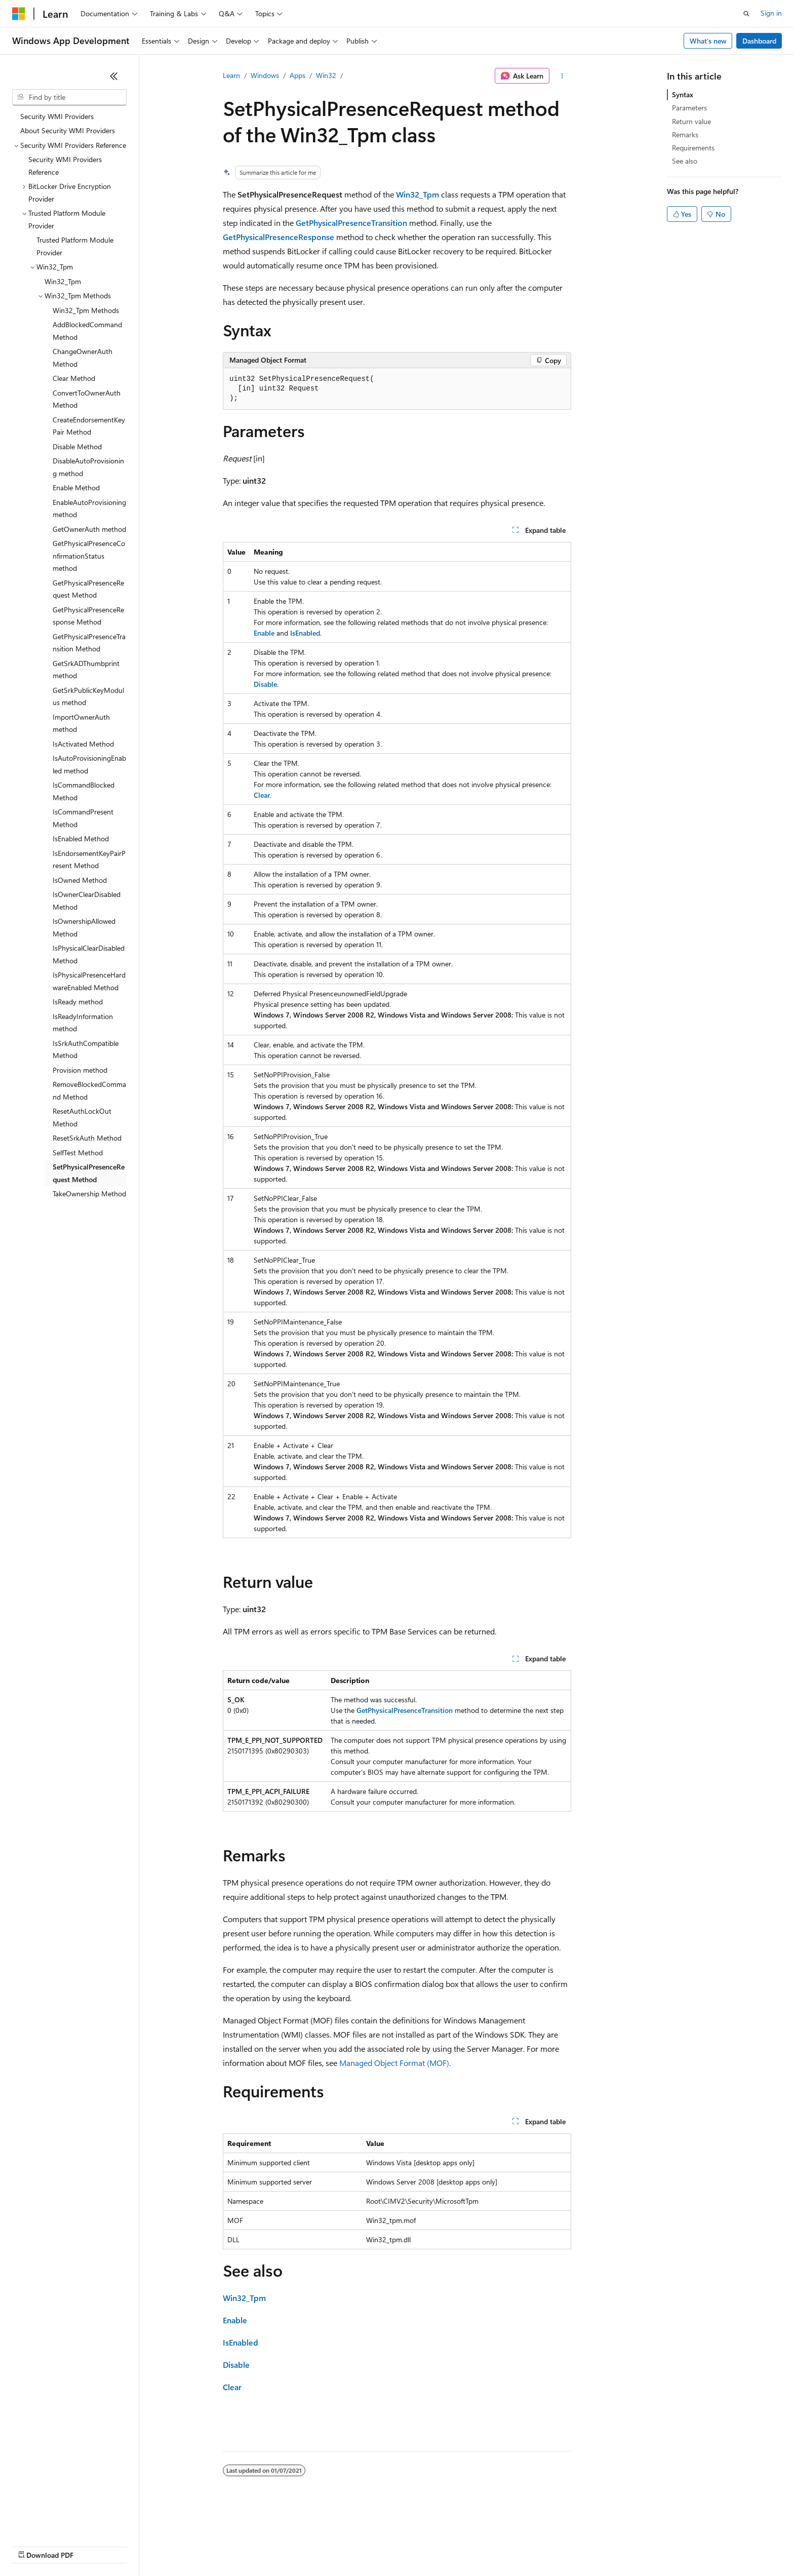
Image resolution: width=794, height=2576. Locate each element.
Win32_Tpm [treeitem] (63, 281)
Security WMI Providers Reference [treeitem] (65, 165)
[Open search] (746, 14)
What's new (708, 41)
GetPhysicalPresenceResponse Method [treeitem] (88, 616)
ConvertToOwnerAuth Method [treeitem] (87, 399)
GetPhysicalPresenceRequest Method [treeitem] (88, 589)
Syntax (682, 94)
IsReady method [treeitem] (78, 1001)
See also (684, 161)
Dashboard (759, 41)
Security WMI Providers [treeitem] (57, 116)
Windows (265, 75)
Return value (691, 121)
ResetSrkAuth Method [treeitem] (87, 1138)
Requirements (693, 147)
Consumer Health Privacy (291, 2545)
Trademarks (420, 2545)
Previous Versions (92, 2545)
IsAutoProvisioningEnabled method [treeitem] (89, 764)
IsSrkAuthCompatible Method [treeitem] (85, 1049)
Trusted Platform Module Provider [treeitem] (74, 246)
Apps (297, 75)
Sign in (771, 13)
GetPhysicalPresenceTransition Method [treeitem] (89, 643)
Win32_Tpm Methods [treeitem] (86, 310)
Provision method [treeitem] (80, 1070)
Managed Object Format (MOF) (394, 2062)
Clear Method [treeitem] (74, 378)
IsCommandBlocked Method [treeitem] (83, 791)
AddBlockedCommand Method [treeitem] (87, 331)
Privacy (221, 2545)
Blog (138, 2545)
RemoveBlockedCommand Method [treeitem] (89, 1090)
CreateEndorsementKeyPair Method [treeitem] (89, 426)
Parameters (689, 107)
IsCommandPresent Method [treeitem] (83, 818)
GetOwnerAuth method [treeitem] (89, 529)
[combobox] (69, 97)
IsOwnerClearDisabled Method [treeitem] (87, 900)
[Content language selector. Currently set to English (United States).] (58, 2521)
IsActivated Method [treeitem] (83, 744)
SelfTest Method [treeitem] (78, 1152)
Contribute (181, 2545)
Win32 (326, 75)
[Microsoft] (18, 13)
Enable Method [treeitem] (76, 487)
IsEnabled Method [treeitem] (81, 838)
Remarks (685, 134)
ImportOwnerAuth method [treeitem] (81, 723)
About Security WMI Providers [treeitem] (67, 130)
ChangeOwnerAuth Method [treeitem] (82, 357)
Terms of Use (370, 2545)
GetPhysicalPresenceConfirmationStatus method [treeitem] (89, 555)
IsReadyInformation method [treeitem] (83, 1022)
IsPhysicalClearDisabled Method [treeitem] (89, 954)
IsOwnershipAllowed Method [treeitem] (84, 927)
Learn (231, 75)
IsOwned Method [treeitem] (80, 880)
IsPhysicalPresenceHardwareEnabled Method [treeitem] (89, 981)
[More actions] (562, 76)
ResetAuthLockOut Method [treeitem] (82, 1117)
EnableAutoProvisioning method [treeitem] (89, 508)
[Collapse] (114, 76)
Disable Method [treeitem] (77, 446)
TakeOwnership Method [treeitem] (89, 1193)
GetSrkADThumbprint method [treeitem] (86, 669)
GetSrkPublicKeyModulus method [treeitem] (88, 696)
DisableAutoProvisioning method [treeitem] (88, 467)
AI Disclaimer (32, 2545)
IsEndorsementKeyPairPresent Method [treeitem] (89, 859)
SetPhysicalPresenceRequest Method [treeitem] (89, 1173)
